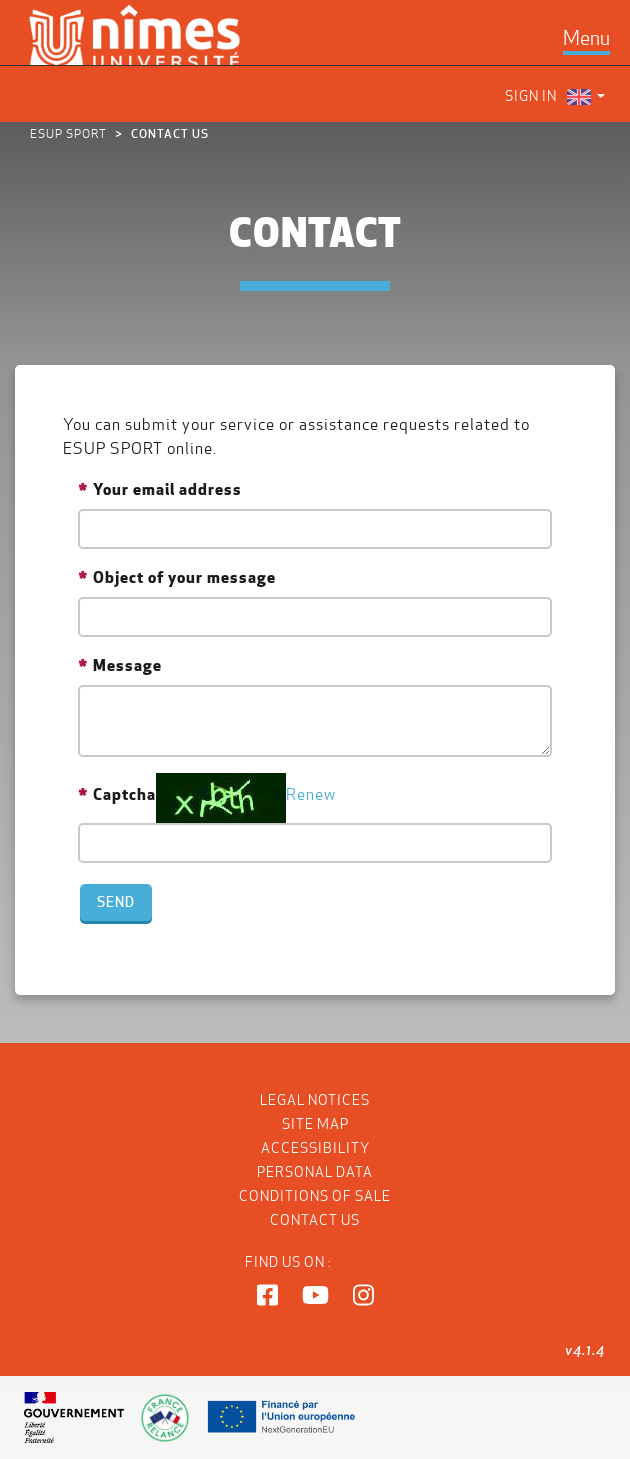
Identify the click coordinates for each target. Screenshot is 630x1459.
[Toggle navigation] (586, 38)
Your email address (167, 489)
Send (116, 902)
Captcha (124, 794)
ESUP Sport (68, 133)
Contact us (315, 1220)
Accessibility (315, 1148)
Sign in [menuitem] (531, 96)
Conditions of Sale (315, 1196)
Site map (315, 1124)
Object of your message (184, 577)
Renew (311, 794)
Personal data (315, 1172)
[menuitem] (586, 96)
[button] (267, 1296)
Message (127, 665)
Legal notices (315, 1100)
